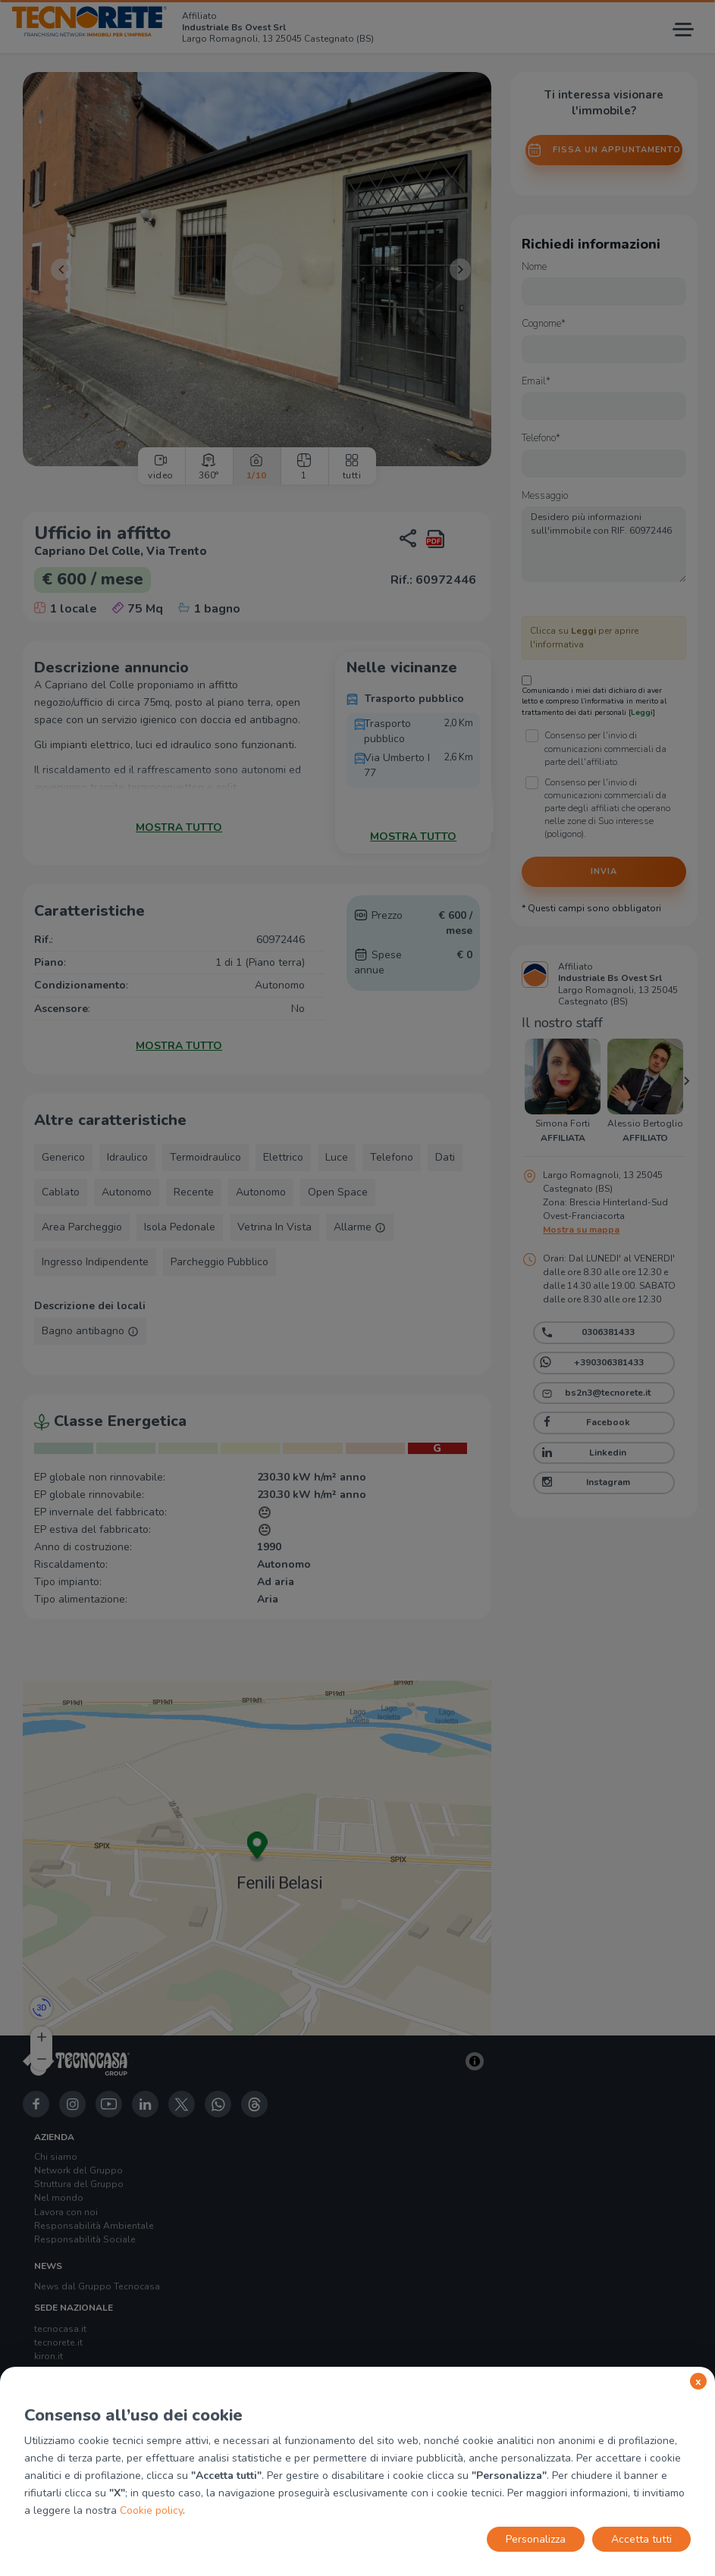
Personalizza (536, 2539)
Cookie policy (151, 2510)
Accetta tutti (641, 2539)
